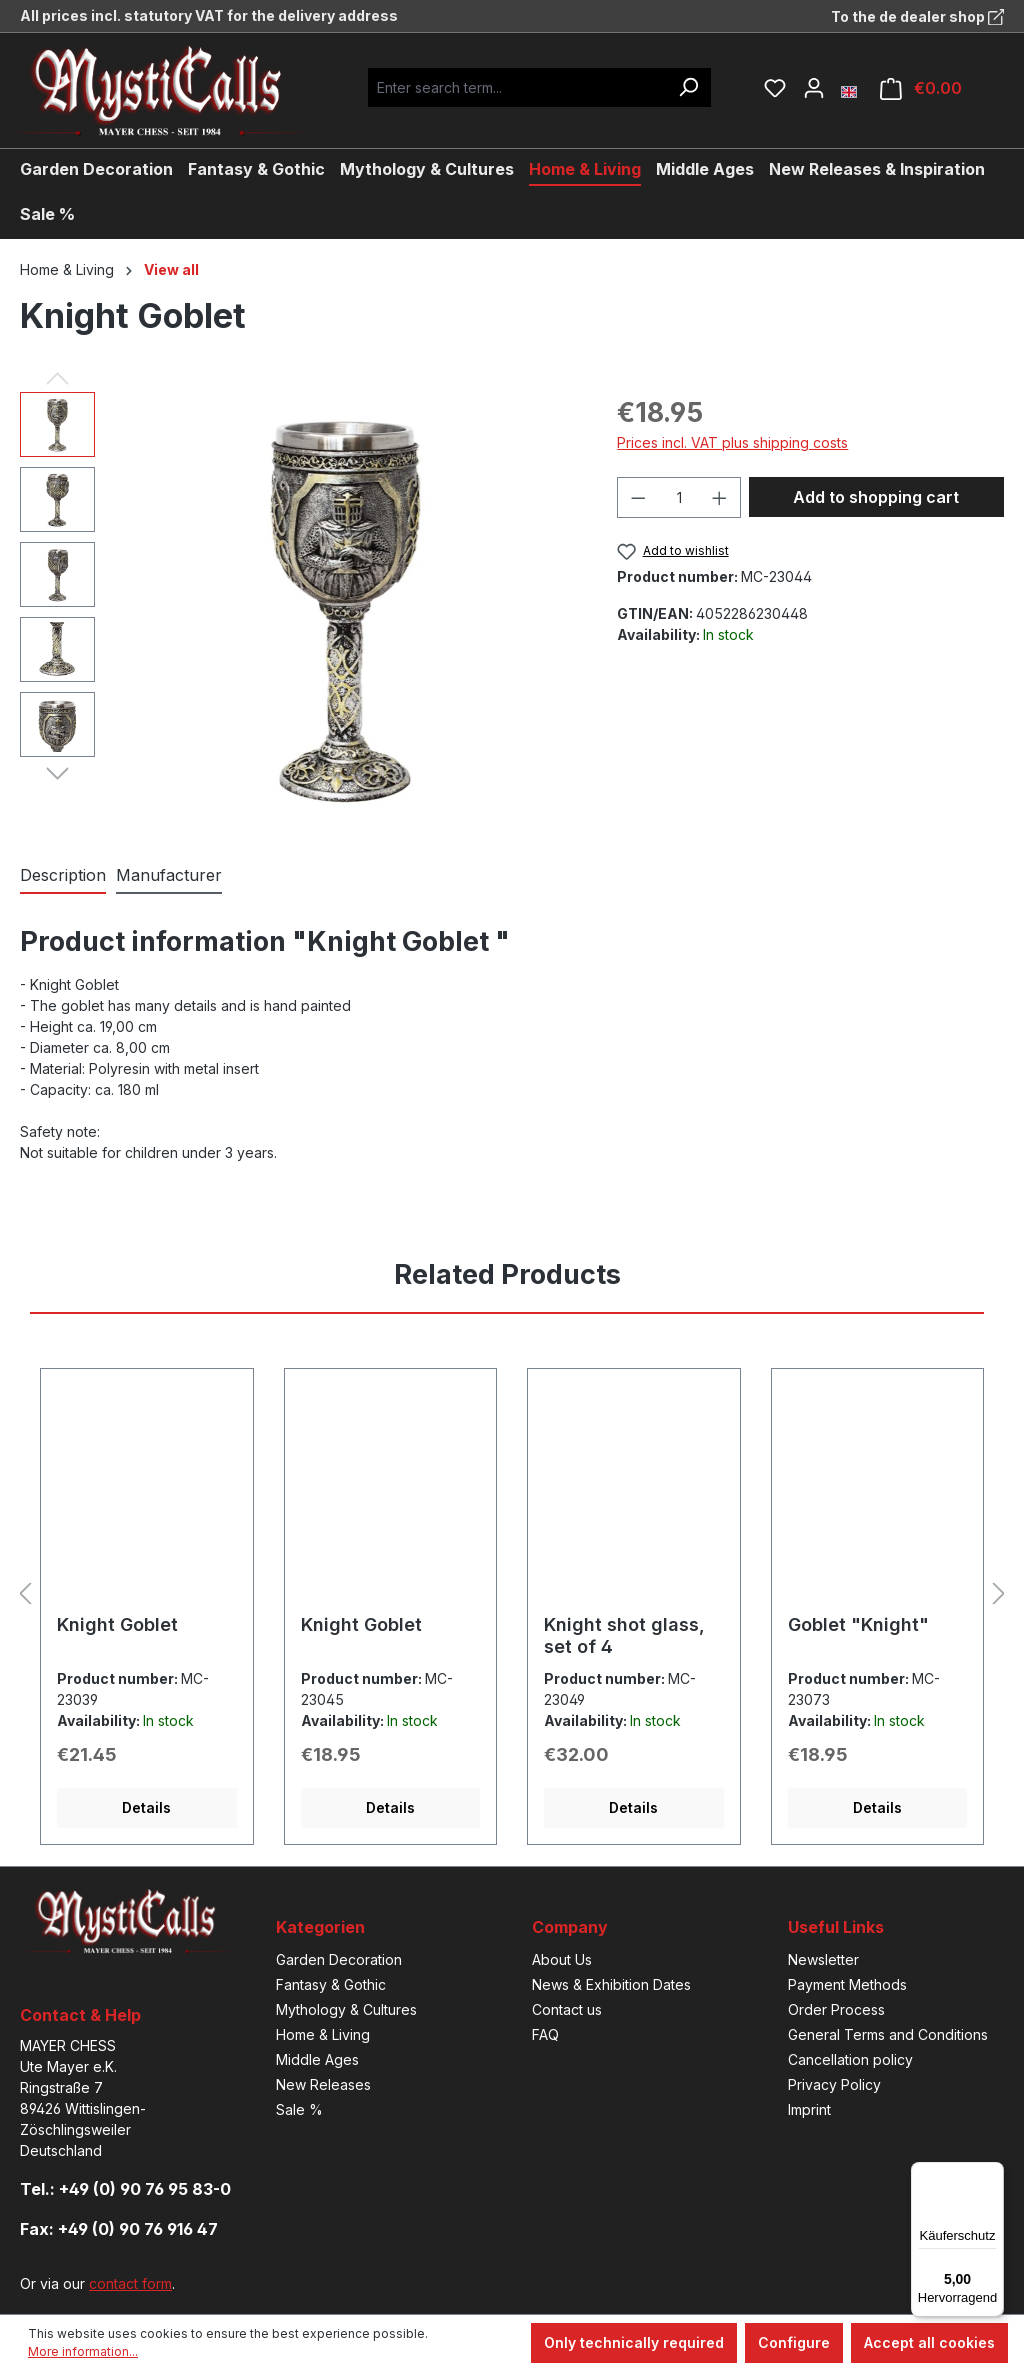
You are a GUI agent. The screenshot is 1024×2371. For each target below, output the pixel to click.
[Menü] (992, 2174)
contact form (130, 2283)
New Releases (323, 2084)
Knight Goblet (117, 1624)
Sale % (299, 2109)
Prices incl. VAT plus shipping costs (732, 442)
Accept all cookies (929, 2342)
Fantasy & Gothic (331, 1984)
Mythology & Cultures (346, 2009)
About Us (562, 1959)
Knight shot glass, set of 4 (624, 1635)
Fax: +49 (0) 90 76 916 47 (119, 2229)
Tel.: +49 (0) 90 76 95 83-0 (125, 2189)
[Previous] (57, 377)
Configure (794, 2342)
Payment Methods (847, 1984)
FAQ (545, 2034)
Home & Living (323, 2034)
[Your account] (814, 88)
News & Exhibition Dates (611, 1984)
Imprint (809, 2109)
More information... (83, 2351)
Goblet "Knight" (858, 1624)
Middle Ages (317, 2059)
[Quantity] (679, 497)
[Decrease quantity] (638, 497)
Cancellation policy (850, 2059)
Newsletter (823, 1959)
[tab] (63, 876)
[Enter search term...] (517, 87)
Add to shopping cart (876, 497)
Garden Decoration (339, 1959)
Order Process (836, 2009)
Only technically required (634, 2342)
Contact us (567, 2009)
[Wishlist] (775, 88)
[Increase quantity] (720, 497)
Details (146, 1807)
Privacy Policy (834, 2084)
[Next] (57, 772)
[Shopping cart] (921, 88)
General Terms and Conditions (888, 2034)
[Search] (688, 87)
